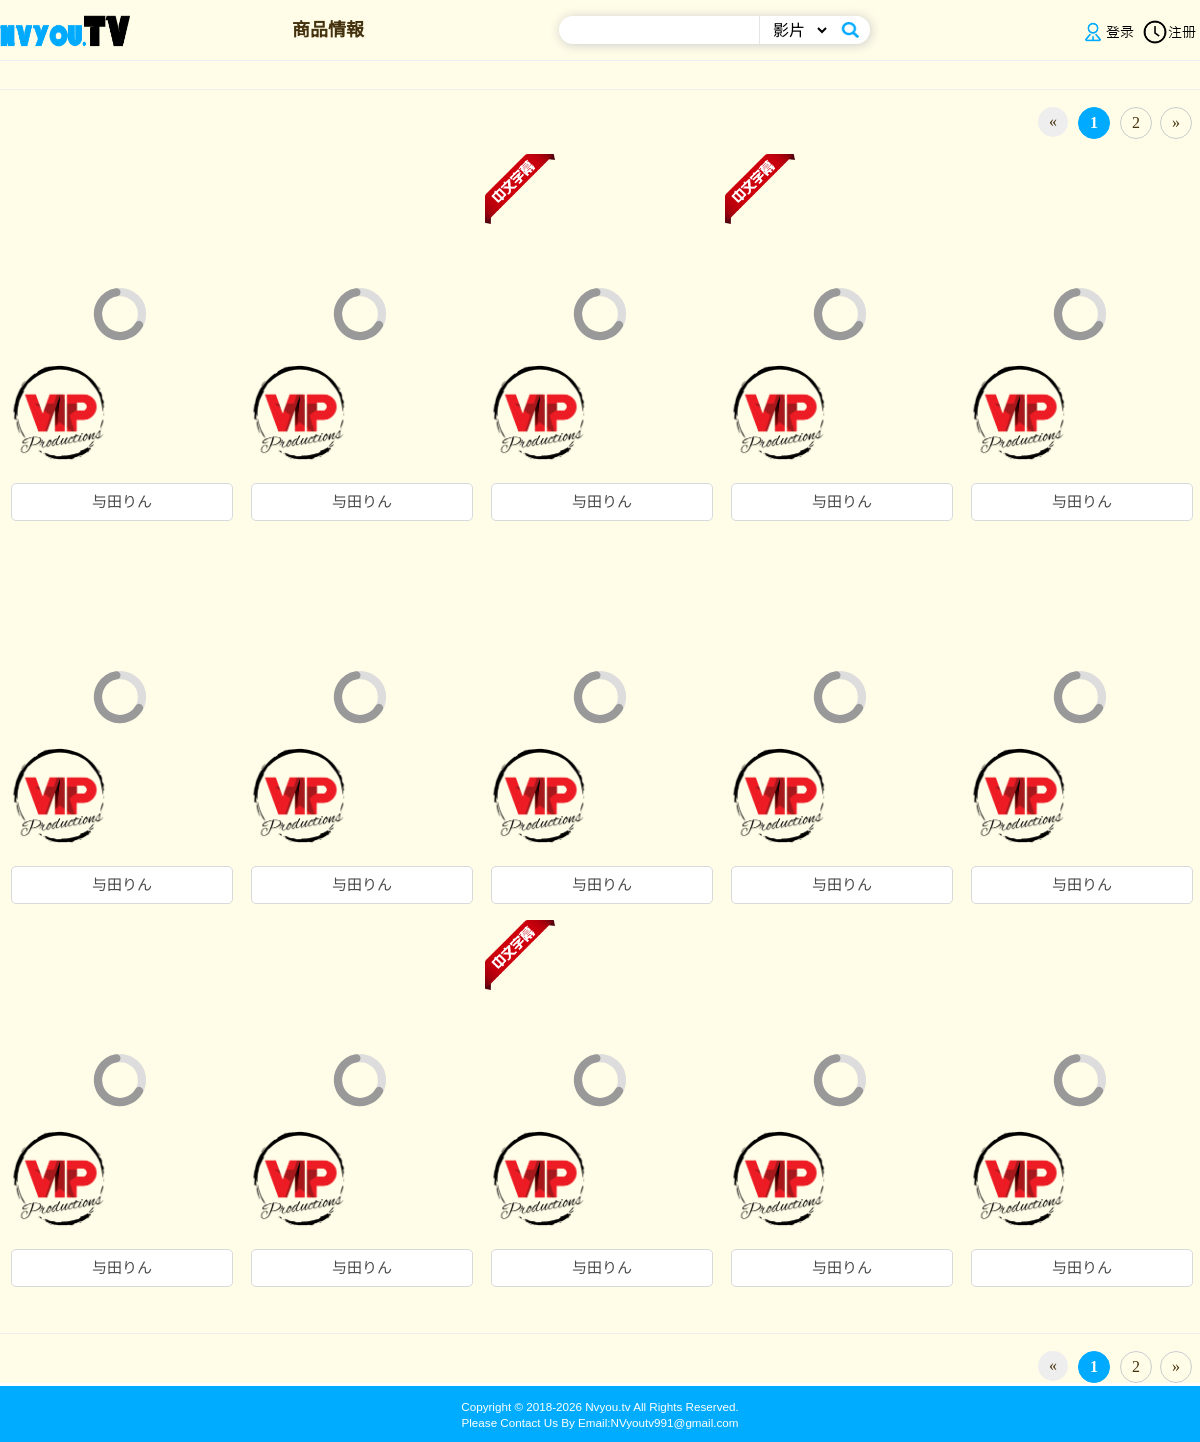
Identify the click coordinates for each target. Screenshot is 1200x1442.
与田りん (122, 502)
